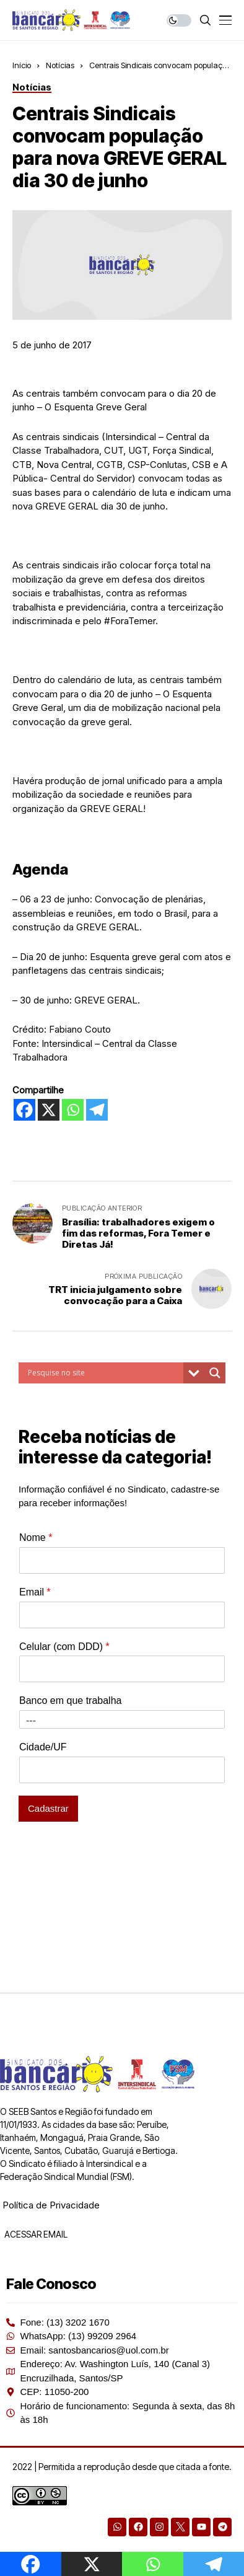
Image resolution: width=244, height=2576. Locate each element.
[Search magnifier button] (214, 1372)
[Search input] (104, 1372)
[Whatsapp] (73, 1110)
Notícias (60, 65)
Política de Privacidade (51, 2205)
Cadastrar (48, 1808)
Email (35, 1592)
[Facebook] (24, 1110)
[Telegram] (97, 1110)
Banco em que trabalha (70, 1700)
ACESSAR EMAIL (35, 2234)
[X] (48, 1110)
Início (21, 65)
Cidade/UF (42, 1747)
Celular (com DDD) (64, 1646)
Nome (35, 1537)
